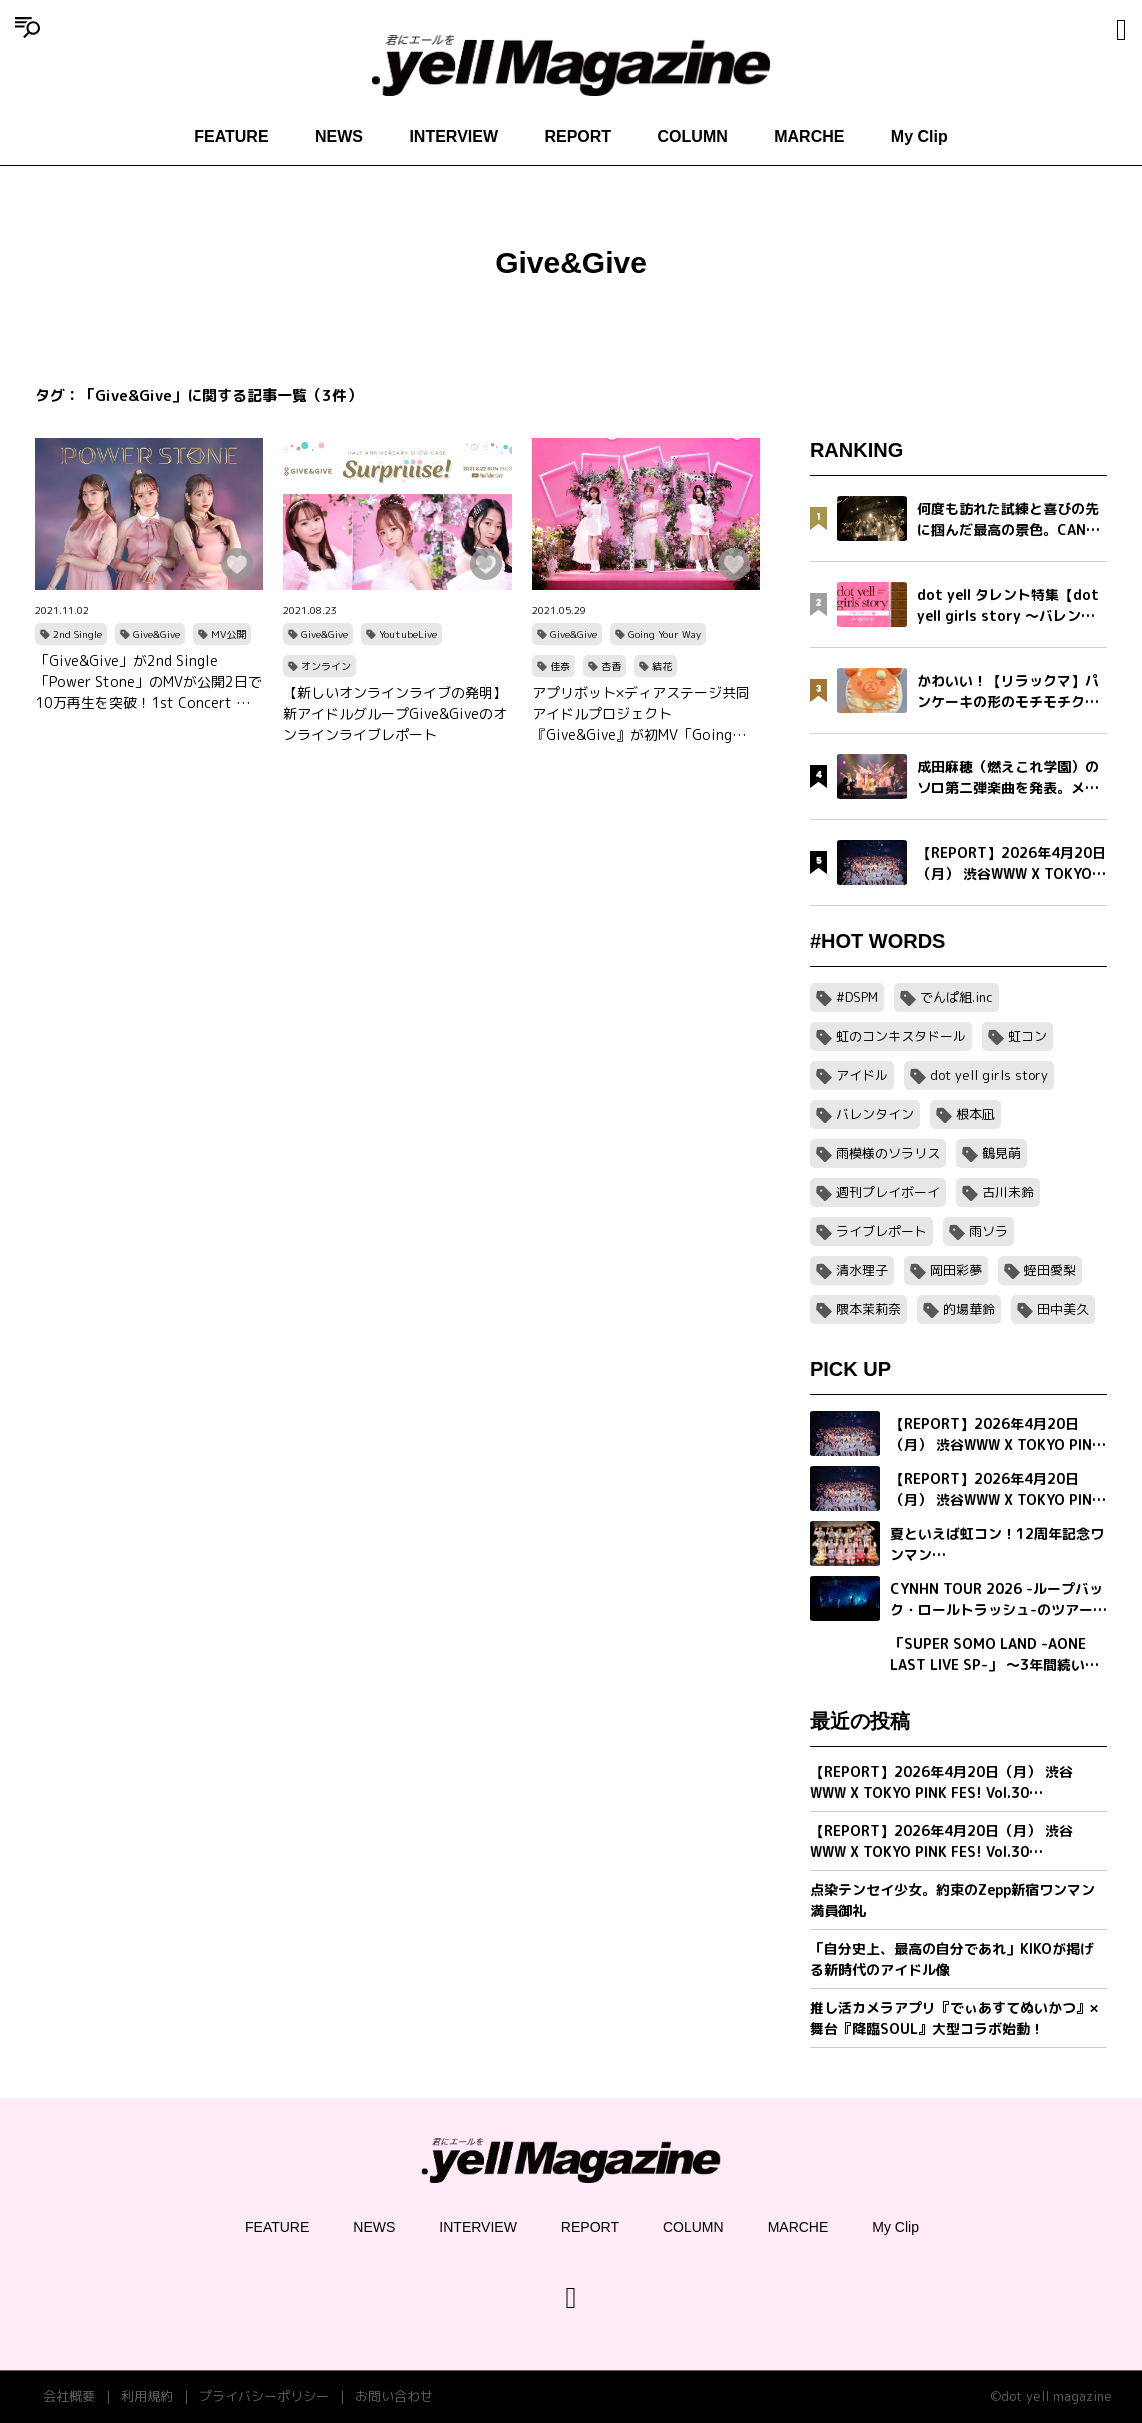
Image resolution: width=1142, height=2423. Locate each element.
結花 (662, 666)
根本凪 (975, 1114)
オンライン (326, 666)
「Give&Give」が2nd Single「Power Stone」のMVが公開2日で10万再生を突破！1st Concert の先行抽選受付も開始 (148, 682)
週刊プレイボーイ (888, 1192)
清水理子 (862, 1270)
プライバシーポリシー (264, 2396)
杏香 (611, 666)
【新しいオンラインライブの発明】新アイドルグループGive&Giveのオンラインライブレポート (395, 713)
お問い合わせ (394, 2396)
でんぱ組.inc (956, 997)
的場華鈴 (969, 1309)
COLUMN (693, 136)
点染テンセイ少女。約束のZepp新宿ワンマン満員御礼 (952, 1900)
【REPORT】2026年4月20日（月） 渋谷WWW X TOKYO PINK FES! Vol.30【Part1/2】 (941, 1841)
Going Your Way (664, 634)
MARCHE (809, 136)
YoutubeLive (408, 634)
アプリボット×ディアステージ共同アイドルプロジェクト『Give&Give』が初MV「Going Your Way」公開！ (641, 714)
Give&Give (156, 634)
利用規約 (147, 2396)
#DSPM (857, 997)
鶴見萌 (1001, 1153)
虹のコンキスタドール (901, 1036)
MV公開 (228, 634)
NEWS (339, 136)
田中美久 (1063, 1309)
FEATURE (231, 136)
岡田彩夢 (956, 1270)
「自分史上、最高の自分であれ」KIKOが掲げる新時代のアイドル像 (952, 1959)
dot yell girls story (989, 1075)
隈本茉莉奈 (868, 1309)
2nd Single (77, 634)
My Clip (919, 136)
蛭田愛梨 (1050, 1270)
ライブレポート (881, 1231)
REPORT (577, 136)
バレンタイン (875, 1114)
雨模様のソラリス (888, 1153)
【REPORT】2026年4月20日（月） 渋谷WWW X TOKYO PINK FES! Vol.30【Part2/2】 (941, 1782)
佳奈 (560, 666)
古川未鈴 (1008, 1192)
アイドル (862, 1075)
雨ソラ (988, 1231)
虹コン (1027, 1036)
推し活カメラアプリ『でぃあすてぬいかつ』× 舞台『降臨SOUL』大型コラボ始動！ (954, 2018)
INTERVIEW (453, 136)
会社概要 (69, 2396)
